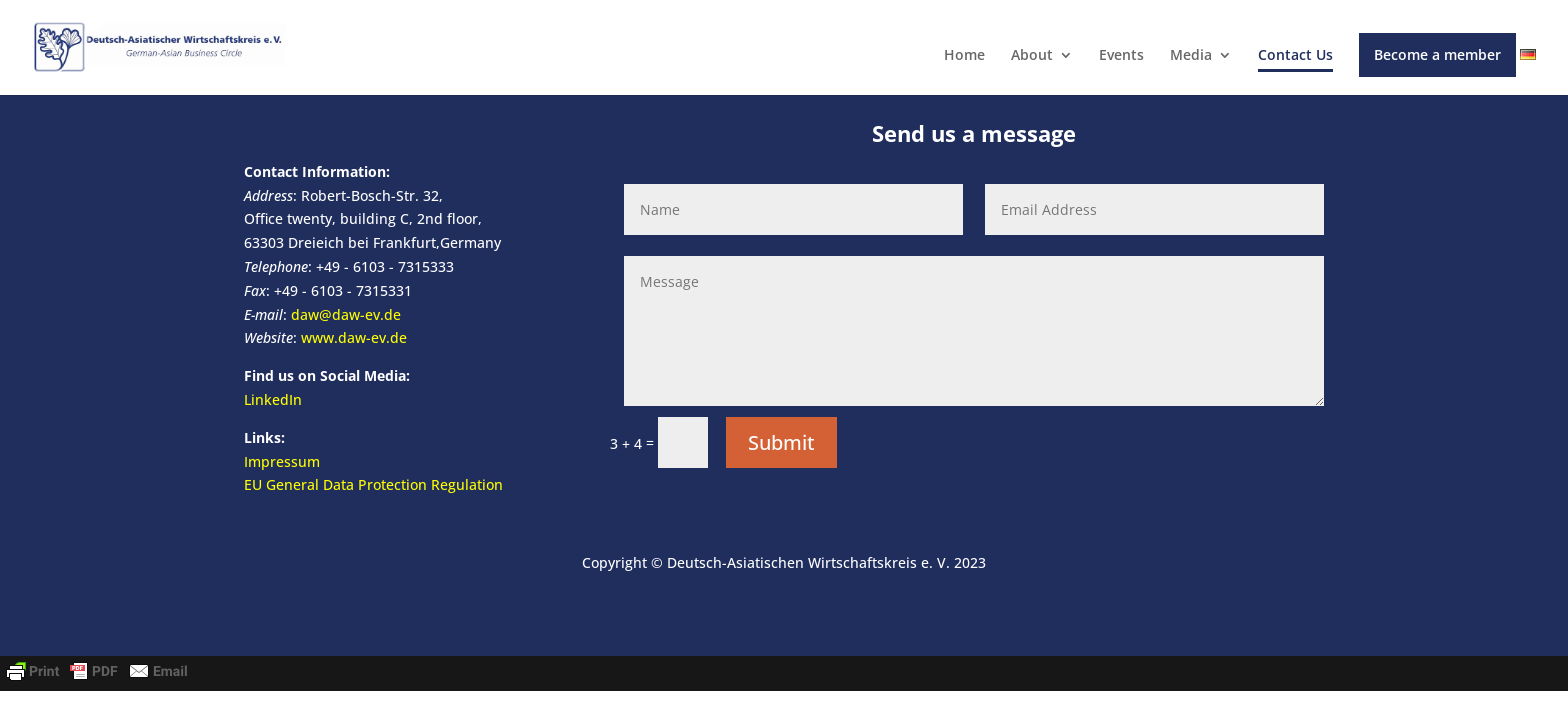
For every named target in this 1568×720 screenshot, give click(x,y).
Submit (781, 442)
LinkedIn (273, 399)
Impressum (282, 461)
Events (1121, 56)
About (1032, 56)
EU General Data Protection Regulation (373, 484)
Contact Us (1295, 56)
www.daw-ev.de (354, 337)
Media (1191, 56)
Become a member (1437, 54)
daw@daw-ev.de (346, 314)
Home (964, 56)
